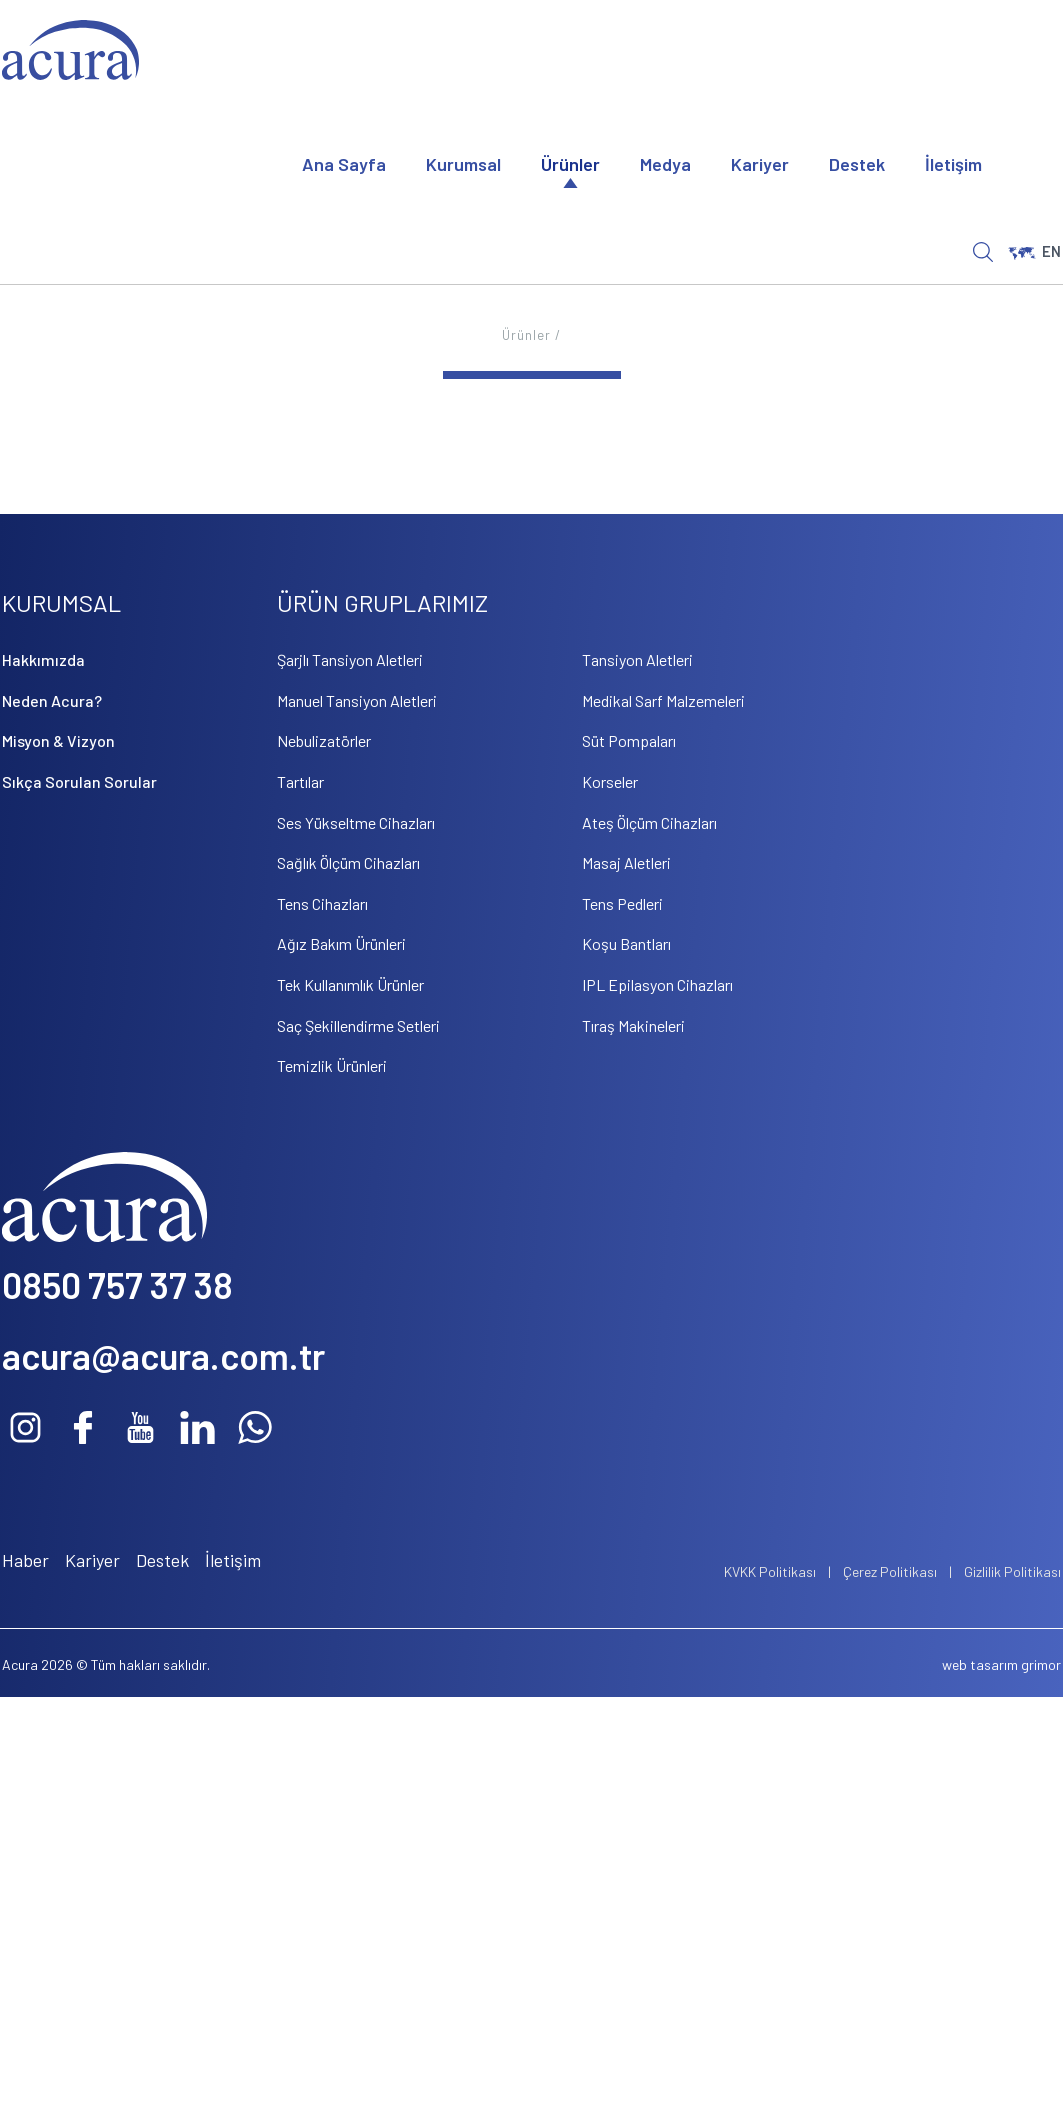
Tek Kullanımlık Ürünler (350, 984)
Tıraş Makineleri (633, 1025)
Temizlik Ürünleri (332, 1065)
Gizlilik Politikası (1012, 1571)
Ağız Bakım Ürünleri (341, 943)
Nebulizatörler (324, 740)
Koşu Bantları (626, 943)
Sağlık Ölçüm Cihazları (348, 862)
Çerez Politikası (890, 1571)
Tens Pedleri (622, 903)
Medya (665, 164)
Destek (857, 164)
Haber (25, 1560)
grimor (1041, 1664)
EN (1034, 251)
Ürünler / (531, 335)
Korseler (610, 781)
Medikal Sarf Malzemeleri (663, 700)
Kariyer (760, 164)
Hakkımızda (43, 659)
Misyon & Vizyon (58, 740)
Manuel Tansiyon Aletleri (357, 700)
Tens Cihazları (322, 903)
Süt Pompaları (629, 740)
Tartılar (300, 781)
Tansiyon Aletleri (637, 659)
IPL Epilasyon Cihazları (657, 984)
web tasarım (980, 1664)
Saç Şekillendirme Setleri (358, 1025)
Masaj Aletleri (626, 862)
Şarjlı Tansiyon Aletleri (350, 659)
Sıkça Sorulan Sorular (79, 781)
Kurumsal (463, 164)
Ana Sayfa (344, 164)
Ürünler (570, 164)
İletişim (953, 164)
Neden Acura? (52, 700)
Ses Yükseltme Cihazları (356, 822)
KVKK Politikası (770, 1571)
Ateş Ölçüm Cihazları (649, 822)
